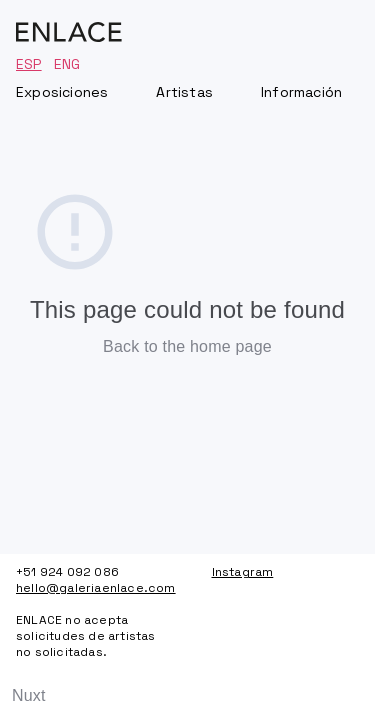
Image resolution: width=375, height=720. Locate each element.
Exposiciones (62, 92)
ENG (67, 64)
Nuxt (29, 695)
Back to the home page (187, 346)
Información (301, 92)
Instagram (243, 572)
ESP (29, 64)
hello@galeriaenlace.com (90, 588)
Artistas (184, 92)
